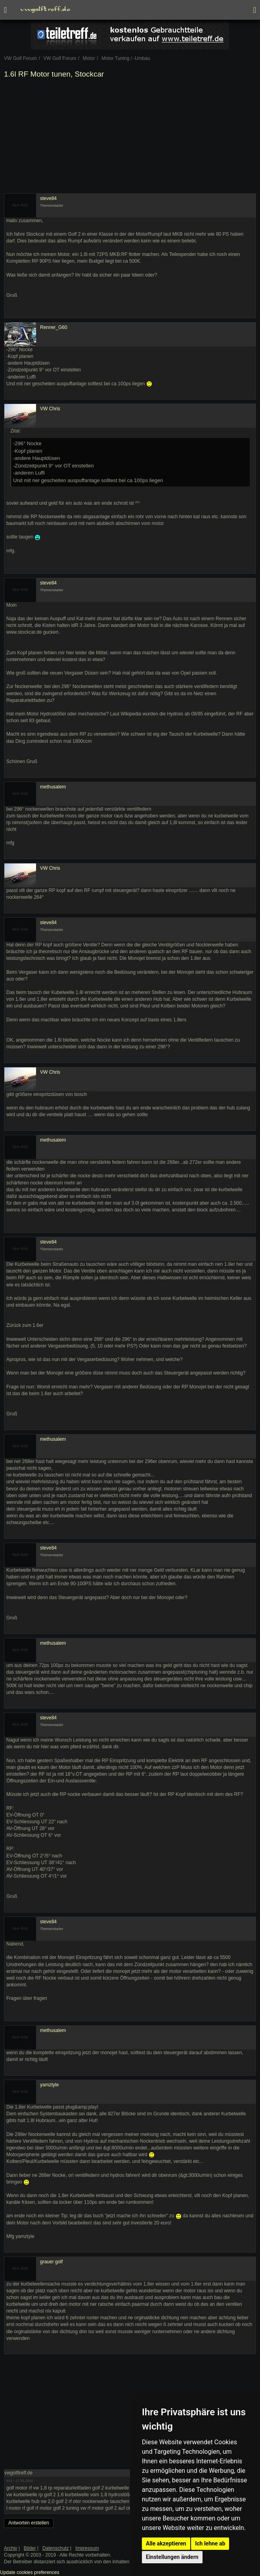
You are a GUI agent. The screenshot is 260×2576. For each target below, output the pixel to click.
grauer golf (51, 2262)
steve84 (48, 198)
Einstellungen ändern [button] (172, 2557)
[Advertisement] (130, 137)
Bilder (30, 2548)
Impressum (87, 2548)
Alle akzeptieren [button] (166, 2543)
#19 (9, 2481)
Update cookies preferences (29, 2572)
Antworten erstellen (28, 2523)
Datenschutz (55, 2548)
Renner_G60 (53, 327)
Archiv (10, 2548)
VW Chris (50, 408)
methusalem (53, 787)
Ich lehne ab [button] (210, 2543)
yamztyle (49, 2085)
